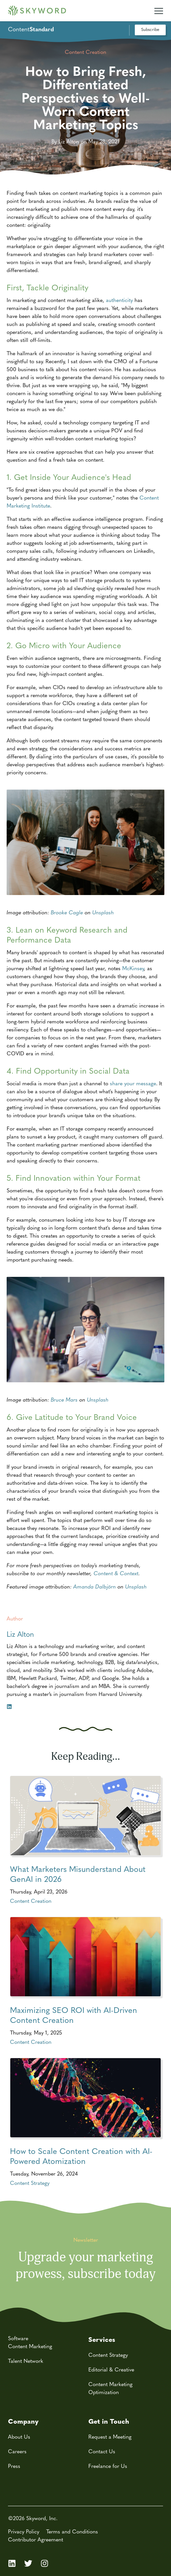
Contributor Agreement (35, 2539)
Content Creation (30, 1900)
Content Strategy (29, 2183)
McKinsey (133, 968)
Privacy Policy (23, 2531)
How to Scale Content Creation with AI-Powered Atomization (81, 2156)
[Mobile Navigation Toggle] (158, 8)
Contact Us (101, 2451)
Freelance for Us (107, 2466)
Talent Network (25, 2360)
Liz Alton (20, 1633)
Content (31, 29)
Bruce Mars (64, 1399)
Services (101, 2339)
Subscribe (150, 29)
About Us (19, 2436)
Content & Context (116, 1573)
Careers (17, 2451)
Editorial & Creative (111, 2369)
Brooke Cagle (67, 912)
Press (14, 2466)
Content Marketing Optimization (110, 2388)
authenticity (119, 300)
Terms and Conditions (72, 2531)
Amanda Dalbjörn (94, 1586)
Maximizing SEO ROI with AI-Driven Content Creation (73, 2015)
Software (18, 2338)
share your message (133, 1083)
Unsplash (103, 912)
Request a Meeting (109, 2436)
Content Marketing (30, 2346)
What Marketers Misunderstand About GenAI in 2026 (77, 1874)
